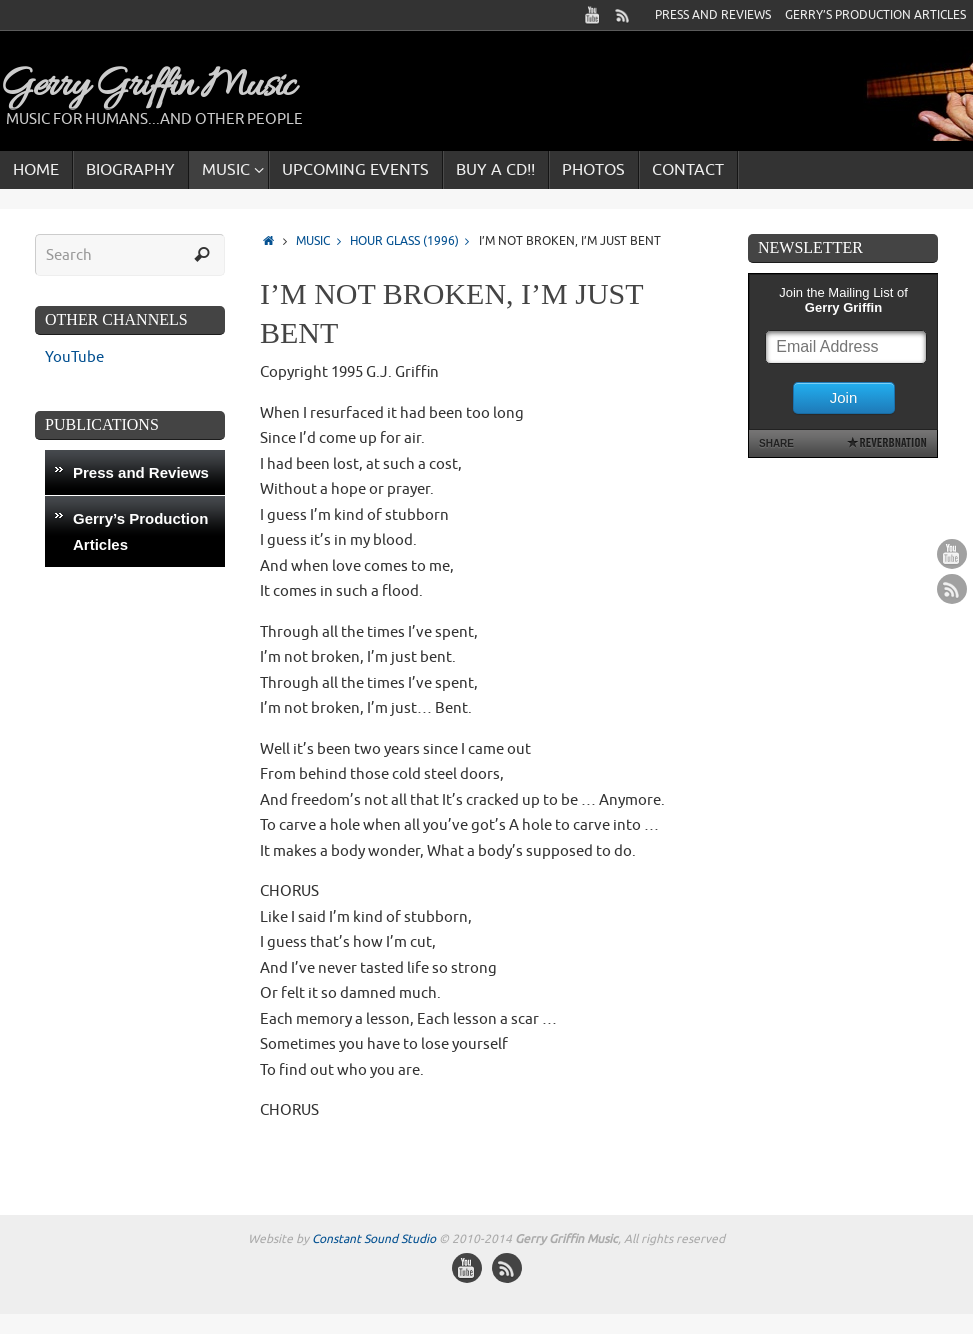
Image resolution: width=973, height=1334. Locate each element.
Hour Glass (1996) (414, 241)
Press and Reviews (713, 15)
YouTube (74, 357)
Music (323, 241)
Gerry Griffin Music (147, 87)
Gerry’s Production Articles (875, 15)
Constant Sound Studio (374, 1239)
